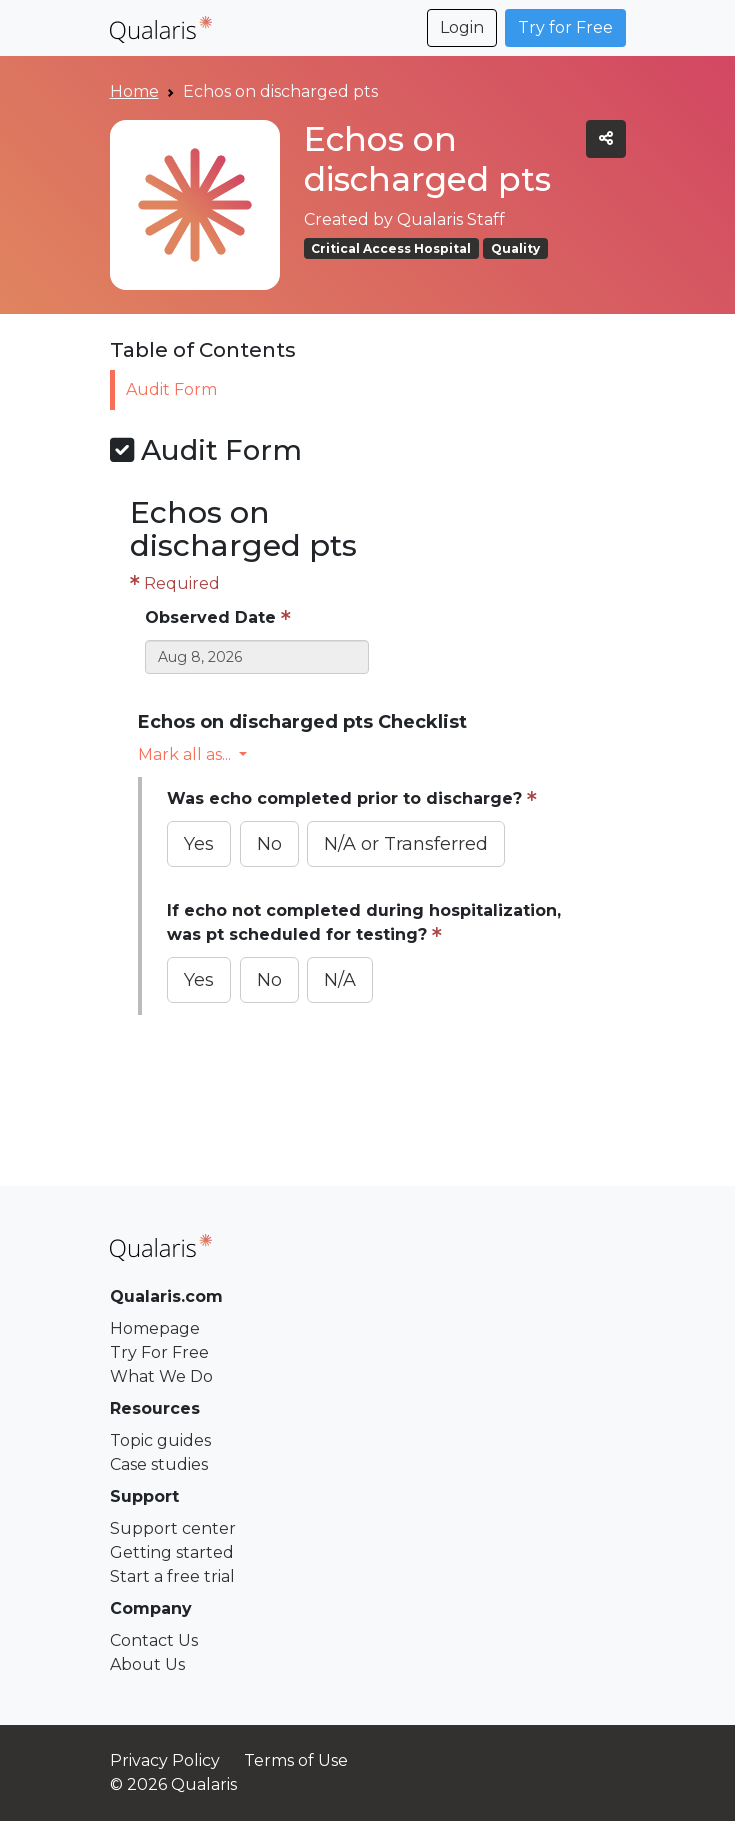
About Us (147, 1664)
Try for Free (565, 27)
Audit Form (176, 389)
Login (462, 27)
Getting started (172, 1552)
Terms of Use (296, 1760)
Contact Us (154, 1640)
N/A (340, 980)
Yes (199, 844)
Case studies (159, 1464)
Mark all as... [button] (186, 754)
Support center (173, 1528)
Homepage (155, 1328)
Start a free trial (172, 1576)
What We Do (161, 1376)
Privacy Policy (165, 1760)
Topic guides (160, 1440)
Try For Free (159, 1352)
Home (134, 91)
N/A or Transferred (406, 844)
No (269, 844)
